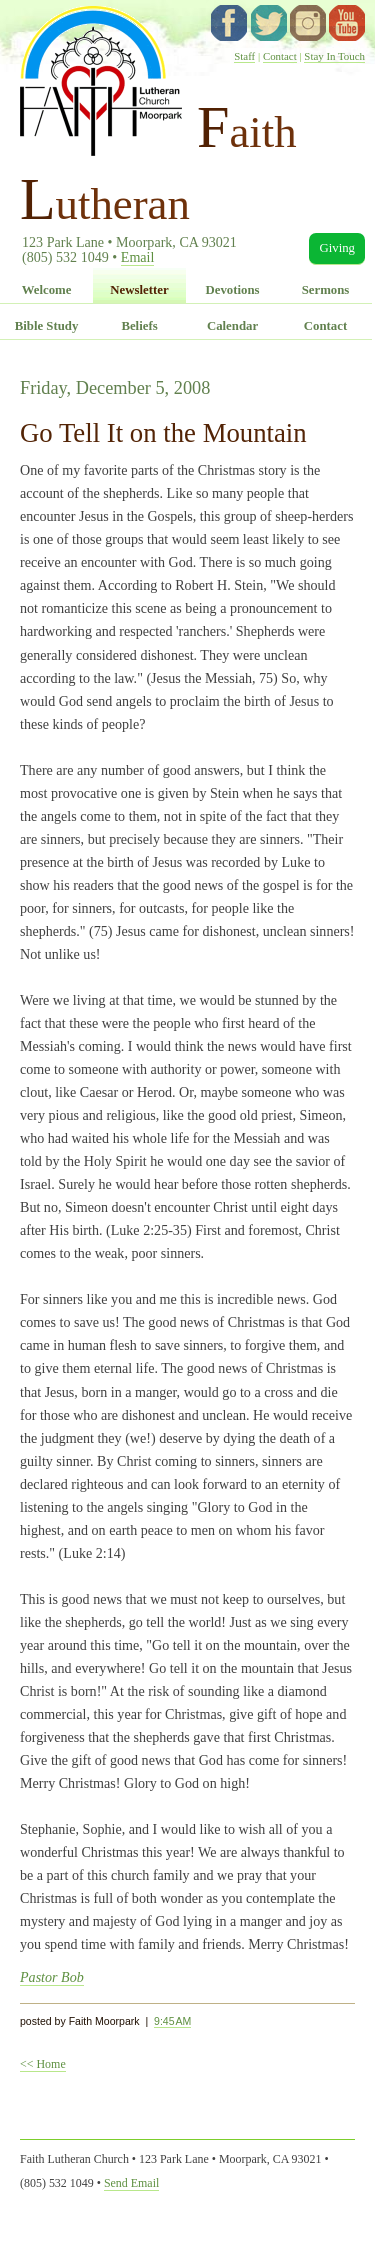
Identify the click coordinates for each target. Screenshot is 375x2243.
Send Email (131, 2183)
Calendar (232, 326)
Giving (337, 248)
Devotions (232, 290)
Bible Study (47, 326)
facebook (229, 23)
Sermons (326, 290)
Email (138, 257)
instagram (308, 23)
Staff (244, 56)
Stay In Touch (334, 56)
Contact (280, 56)
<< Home (43, 2064)
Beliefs (139, 326)
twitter (269, 23)
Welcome (47, 290)
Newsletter (139, 290)
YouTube (347, 23)
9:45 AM (172, 2021)
